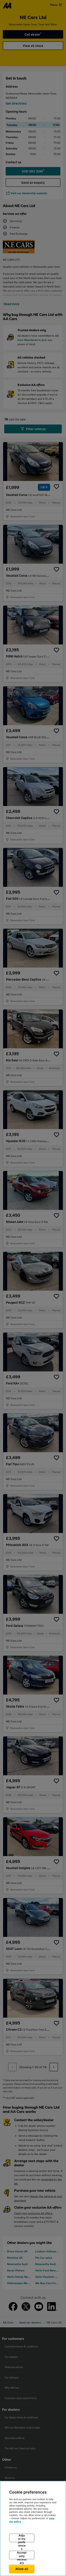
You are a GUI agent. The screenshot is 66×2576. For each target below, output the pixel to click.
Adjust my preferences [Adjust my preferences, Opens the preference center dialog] (22, 2538)
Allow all (21, 2569)
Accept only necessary (22, 2555)
